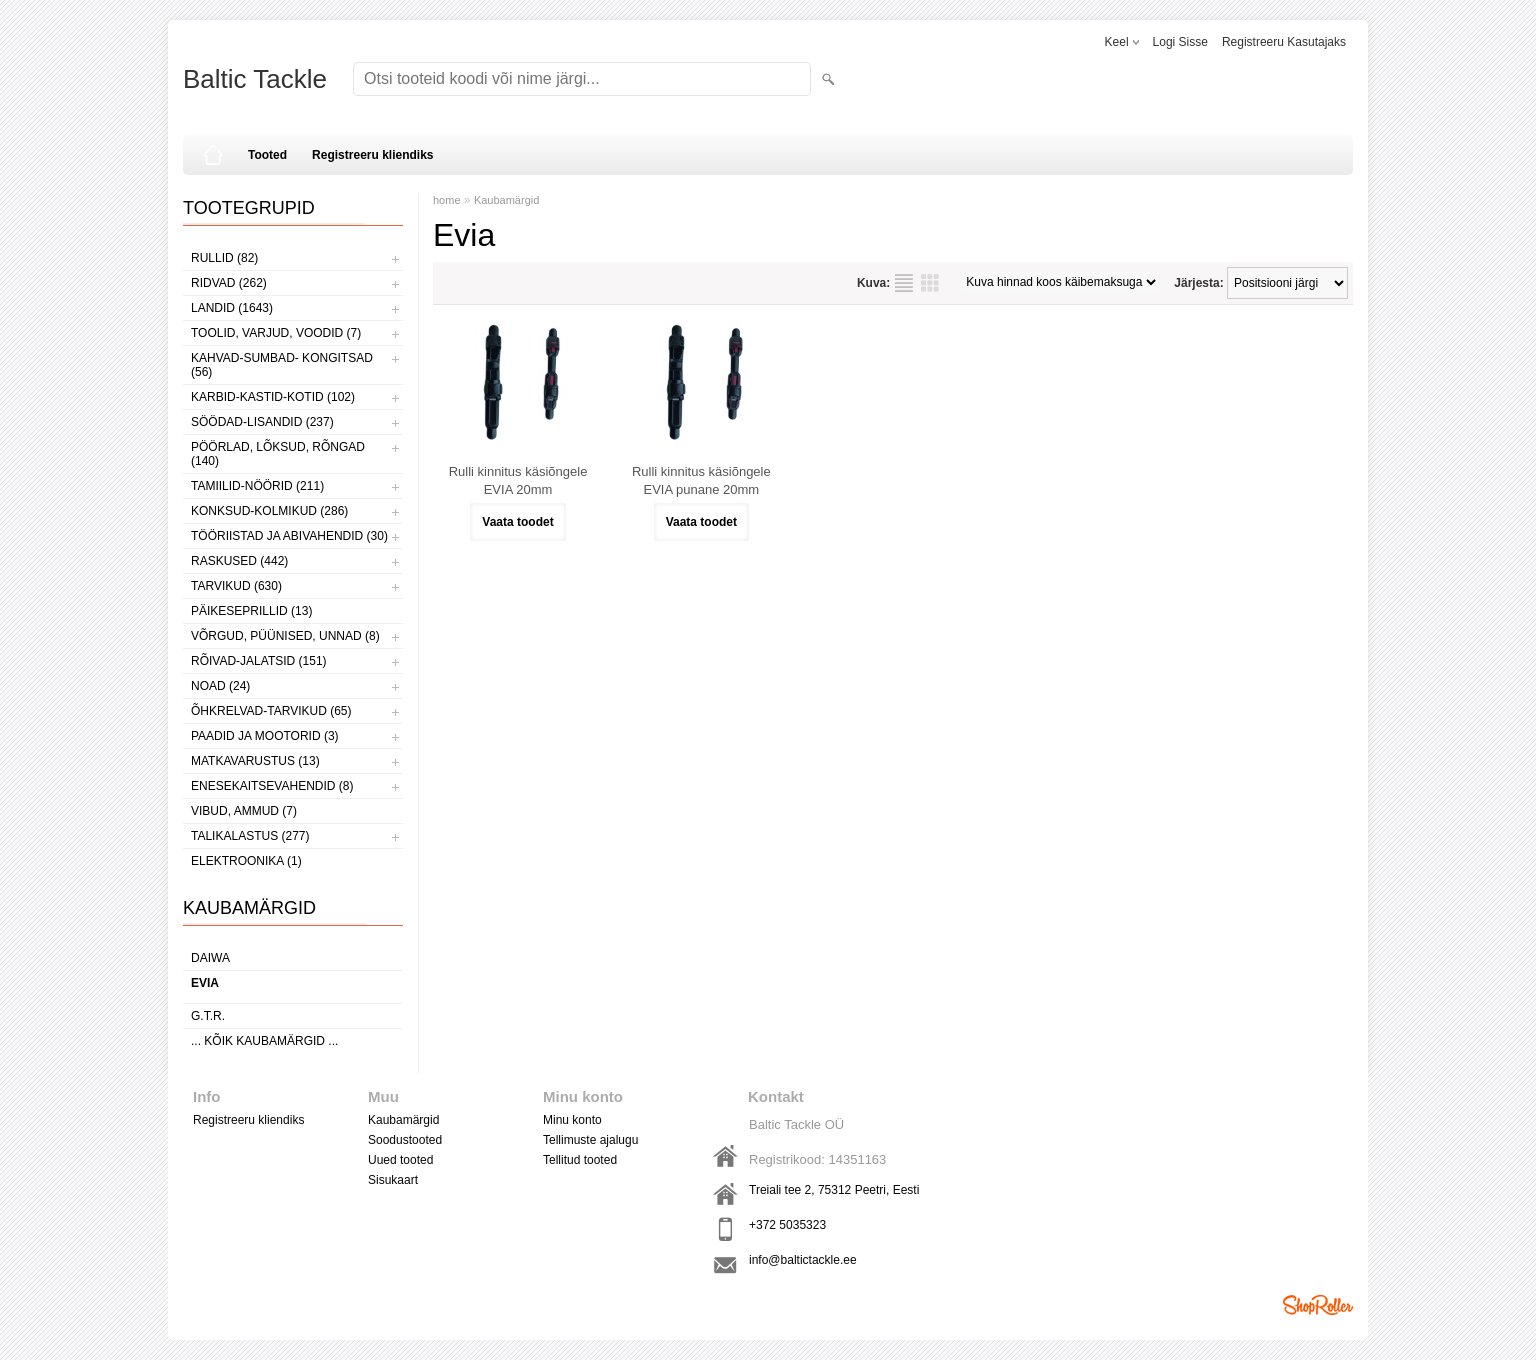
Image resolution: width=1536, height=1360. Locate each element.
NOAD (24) (220, 686)
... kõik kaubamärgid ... (264, 1041)
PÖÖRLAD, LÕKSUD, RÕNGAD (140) (278, 454)
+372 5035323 (787, 1225)
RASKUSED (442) (239, 561)
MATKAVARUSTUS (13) (255, 761)
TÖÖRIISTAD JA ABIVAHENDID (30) (289, 536)
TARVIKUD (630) (236, 586)
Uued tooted (400, 1160)
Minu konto (572, 1120)
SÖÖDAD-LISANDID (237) (262, 422)
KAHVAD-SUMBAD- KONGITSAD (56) (282, 365)
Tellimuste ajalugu (590, 1140)
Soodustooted (405, 1140)
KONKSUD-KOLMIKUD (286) (269, 511)
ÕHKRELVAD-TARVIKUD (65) (271, 711)
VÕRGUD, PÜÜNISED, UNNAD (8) (285, 636)
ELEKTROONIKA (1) (246, 861)
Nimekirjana (904, 283)
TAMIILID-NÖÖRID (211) (257, 486)
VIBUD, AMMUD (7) (244, 811)
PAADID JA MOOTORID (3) (265, 736)
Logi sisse (1180, 42)
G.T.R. (208, 1016)
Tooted (267, 155)
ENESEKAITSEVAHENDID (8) (272, 786)
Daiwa (210, 958)
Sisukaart (393, 1180)
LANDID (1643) (232, 308)
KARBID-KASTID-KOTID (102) (273, 397)
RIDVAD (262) (229, 283)
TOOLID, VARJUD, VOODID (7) (276, 333)
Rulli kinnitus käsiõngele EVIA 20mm (518, 480)
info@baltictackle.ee (803, 1260)
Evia (205, 983)
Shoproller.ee (1318, 1305)
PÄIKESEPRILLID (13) (251, 611)
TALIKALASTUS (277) (250, 836)
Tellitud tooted (580, 1160)
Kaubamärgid (506, 200)
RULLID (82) (224, 258)
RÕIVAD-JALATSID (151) (259, 661)
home (447, 200)
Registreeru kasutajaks (1284, 42)
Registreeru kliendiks (372, 155)
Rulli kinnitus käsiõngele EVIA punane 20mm (701, 480)
